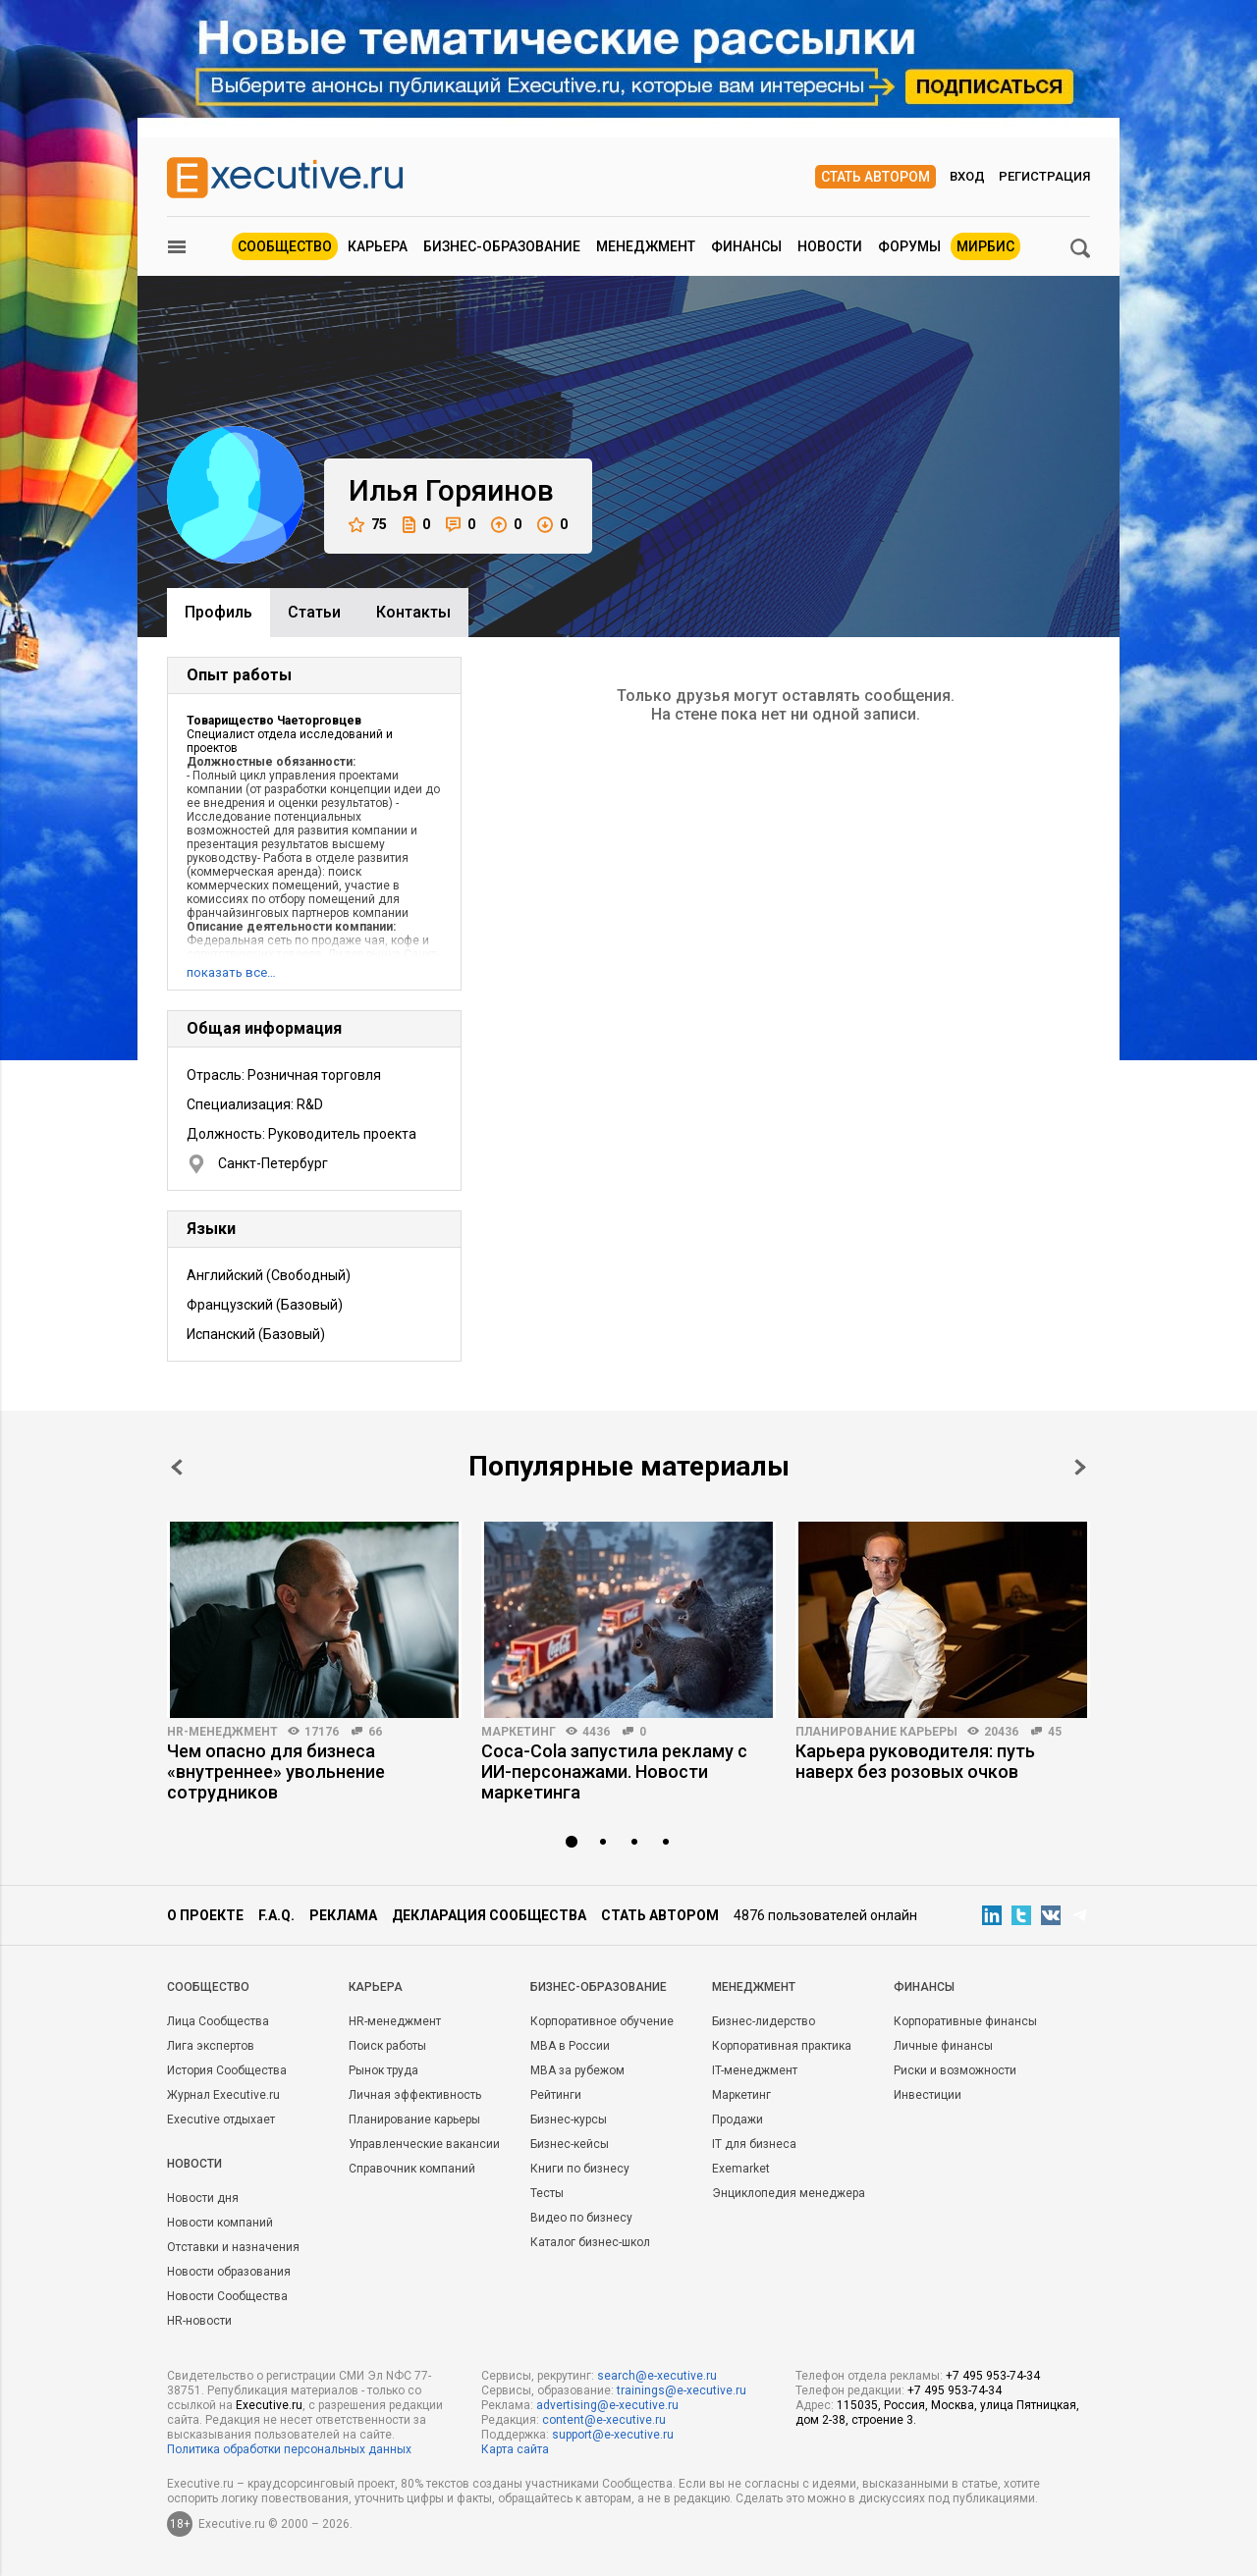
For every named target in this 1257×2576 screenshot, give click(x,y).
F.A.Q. (276, 1915)
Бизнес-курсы (568, 2119)
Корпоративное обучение (602, 2021)
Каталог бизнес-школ (590, 2242)
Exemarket (741, 2168)
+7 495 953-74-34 (993, 2376)
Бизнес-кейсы (569, 2144)
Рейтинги (555, 2095)
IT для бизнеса (754, 2144)
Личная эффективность (415, 2095)
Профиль (218, 612)
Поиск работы (387, 2046)
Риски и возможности (955, 2070)
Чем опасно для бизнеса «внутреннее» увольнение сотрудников (276, 1771)
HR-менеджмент (222, 1732)
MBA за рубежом (577, 2070)
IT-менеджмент (754, 2070)
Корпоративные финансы (965, 2021)
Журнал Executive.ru (223, 2095)
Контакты (413, 612)
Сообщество (285, 246)
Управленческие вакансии (424, 2144)
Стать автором (875, 177)
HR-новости (199, 2321)
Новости (829, 246)
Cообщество (208, 1987)
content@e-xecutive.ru (604, 2420)
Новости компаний (220, 2222)
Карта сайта (515, 2449)
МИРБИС (985, 246)
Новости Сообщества (227, 2296)
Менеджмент (645, 246)
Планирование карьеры (876, 1732)
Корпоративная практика (781, 2046)
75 (368, 524)
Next (1080, 1467)
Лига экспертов (210, 2046)
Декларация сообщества (489, 1915)
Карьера (378, 246)
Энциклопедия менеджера (788, 2193)
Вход (967, 176)
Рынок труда (383, 2070)
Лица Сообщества (218, 2021)
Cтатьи (314, 612)
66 (375, 1732)
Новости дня (203, 2198)
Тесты (547, 2193)
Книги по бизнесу (579, 2168)
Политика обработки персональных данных (289, 2449)
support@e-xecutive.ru (613, 2435)
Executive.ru (269, 2405)
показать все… (231, 972)
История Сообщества (227, 2070)
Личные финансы (943, 2046)
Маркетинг (518, 1732)
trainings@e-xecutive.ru (681, 2390)
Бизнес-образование (501, 246)
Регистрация (1044, 176)
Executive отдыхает (221, 2119)
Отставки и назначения (233, 2247)
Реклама (343, 1915)
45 (1055, 1732)
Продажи (737, 2119)
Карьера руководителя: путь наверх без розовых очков (915, 1761)
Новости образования (229, 2272)
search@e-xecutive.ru (657, 2376)
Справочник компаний (412, 2168)
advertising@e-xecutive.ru (607, 2405)
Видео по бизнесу (581, 2218)
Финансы (746, 246)
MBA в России (570, 2046)
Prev (177, 1467)
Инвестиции (927, 2095)
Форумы (909, 246)
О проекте (205, 1915)
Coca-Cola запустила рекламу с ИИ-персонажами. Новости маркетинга (614, 1771)
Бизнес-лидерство (763, 2021)
